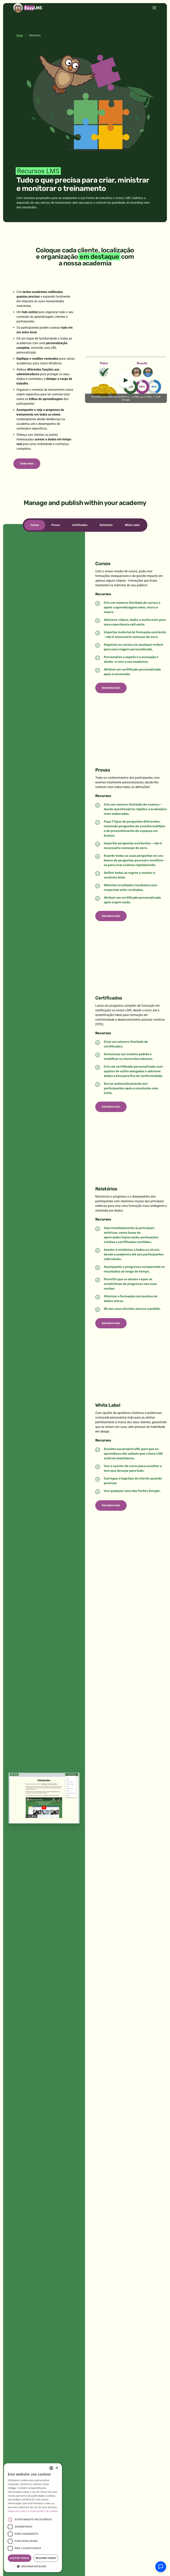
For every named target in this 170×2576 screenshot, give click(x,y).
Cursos (34, 525)
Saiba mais (27, 463)
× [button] (56, 2468)
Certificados (79, 525)
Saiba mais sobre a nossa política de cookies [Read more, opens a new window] (33, 2511)
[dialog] (33, 2517)
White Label (132, 525)
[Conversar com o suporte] (160, 2566)
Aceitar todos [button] (19, 2558)
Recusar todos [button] (46, 2558)
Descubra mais (111, 687)
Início (19, 35)
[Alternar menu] (154, 17)
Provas (55, 525)
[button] (33, 2566)
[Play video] (126, 380)
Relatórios (106, 525)
